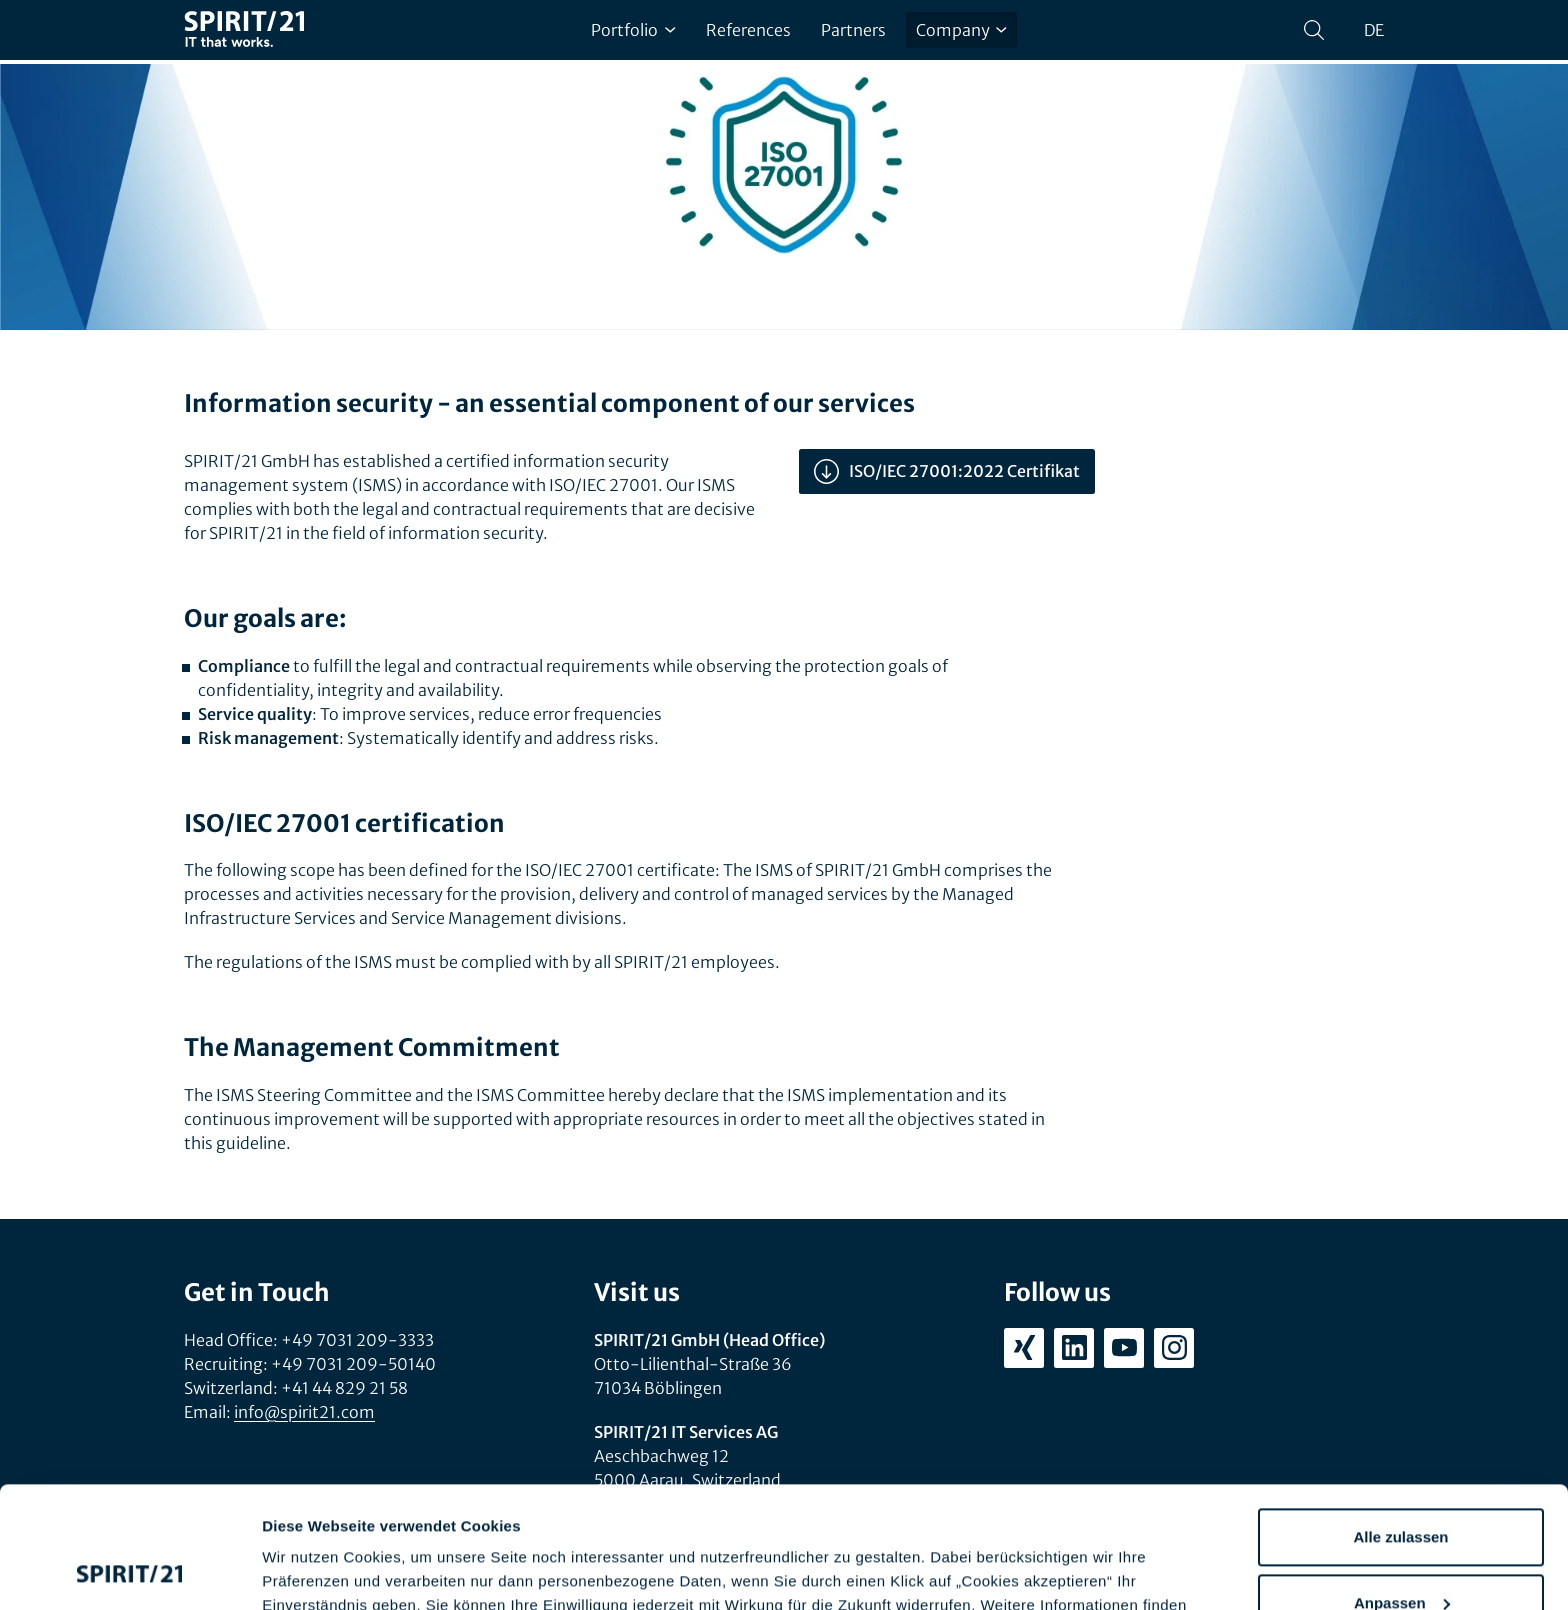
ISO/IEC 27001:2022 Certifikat (947, 471)
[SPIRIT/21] (244, 30)
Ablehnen (1401, 1554)
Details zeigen (312, 1570)
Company (961, 30)
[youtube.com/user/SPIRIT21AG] (1124, 1348)
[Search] (1314, 30)
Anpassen (1402, 1488)
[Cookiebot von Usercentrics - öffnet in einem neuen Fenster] (129, 1571)
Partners (853, 30)
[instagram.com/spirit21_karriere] (1174, 1348)
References (748, 30)
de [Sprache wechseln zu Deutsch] (1374, 30)
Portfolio (633, 30)
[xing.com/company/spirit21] (1024, 1348)
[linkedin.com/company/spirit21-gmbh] (1074, 1348)
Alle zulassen (1400, 1423)
